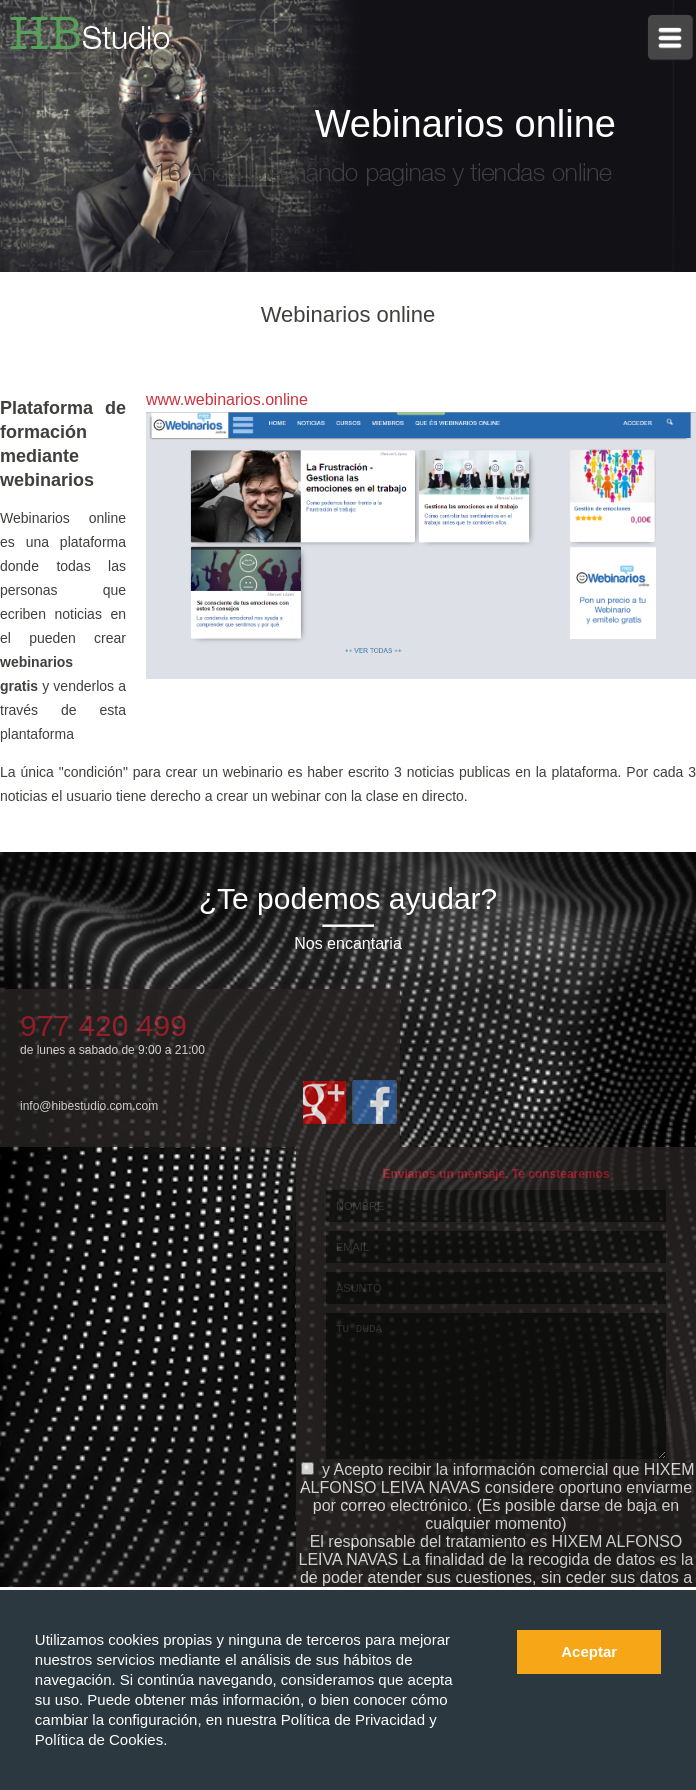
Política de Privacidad (355, 1719)
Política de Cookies (99, 1739)
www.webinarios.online (227, 399)
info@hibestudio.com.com (89, 1106)
